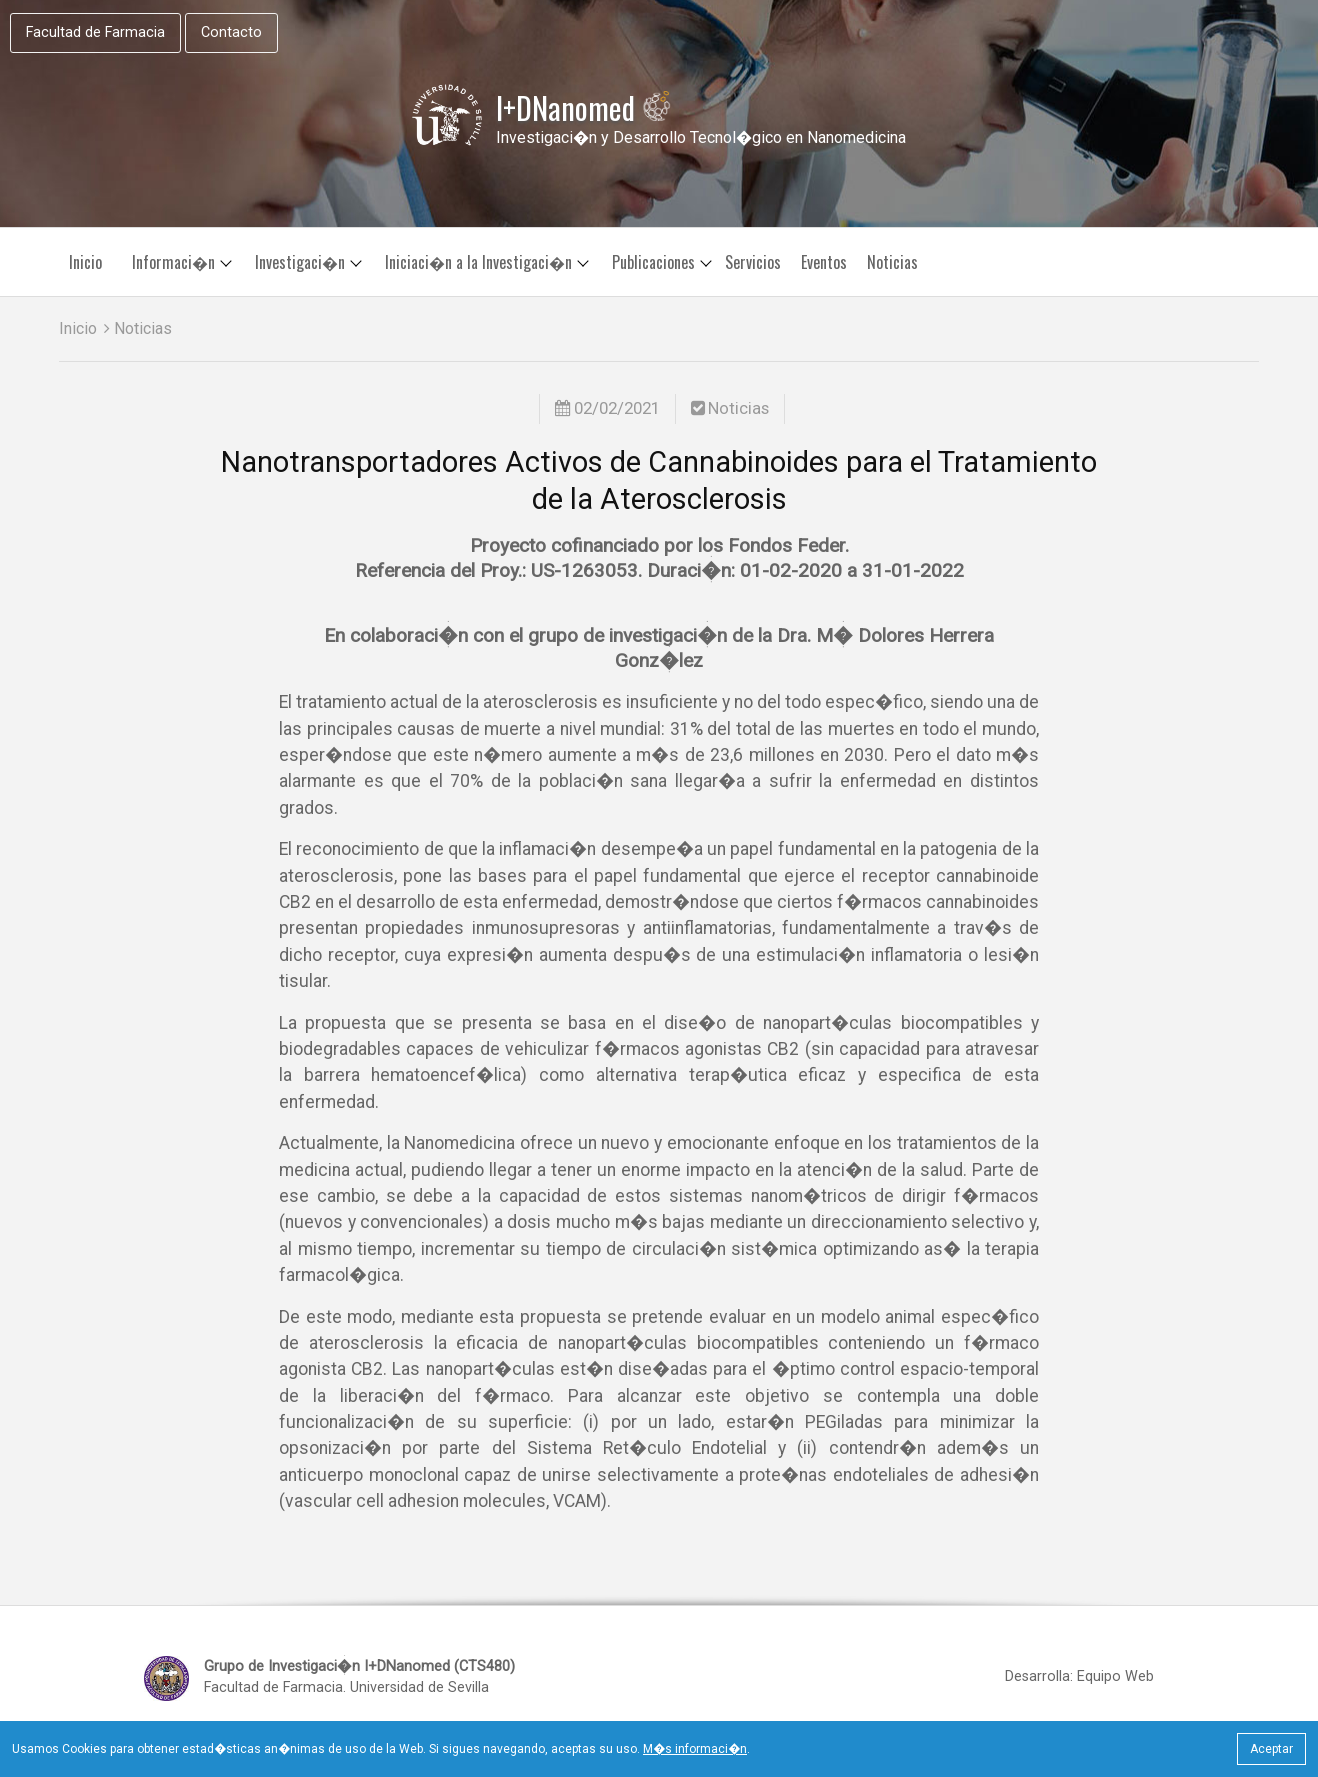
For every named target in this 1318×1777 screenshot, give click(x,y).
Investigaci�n (300, 262)
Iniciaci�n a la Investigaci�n (478, 262)
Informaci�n (173, 262)
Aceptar (1271, 1749)
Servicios (753, 262)
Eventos (824, 262)
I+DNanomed (584, 108)
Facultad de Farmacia (95, 32)
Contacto (231, 32)
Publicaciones (653, 262)
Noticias (892, 262)
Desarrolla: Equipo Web (1079, 1676)
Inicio (85, 262)
